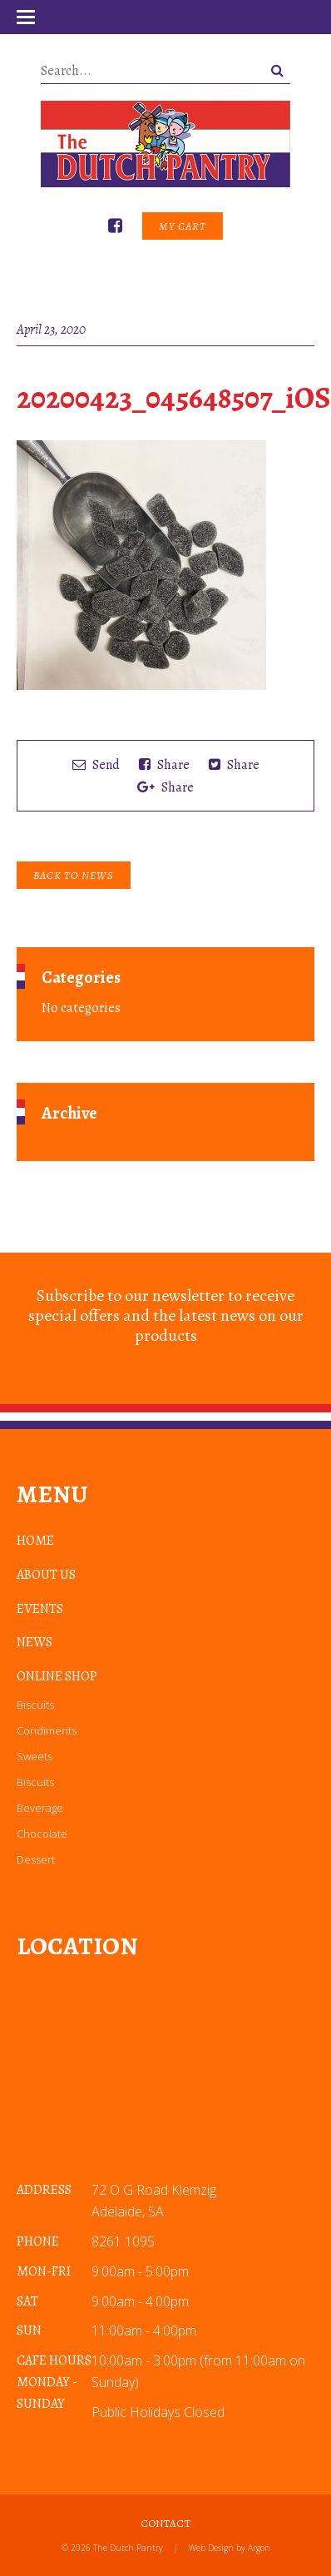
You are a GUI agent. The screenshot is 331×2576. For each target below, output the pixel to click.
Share (164, 764)
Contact (165, 2523)
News (34, 1642)
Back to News (73, 875)
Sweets (34, 1756)
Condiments (47, 1730)
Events (40, 1609)
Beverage (40, 1807)
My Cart (182, 226)
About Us (46, 1575)
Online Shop (57, 1676)
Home (35, 1540)
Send (96, 764)
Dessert (36, 1859)
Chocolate (42, 1833)
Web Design (211, 2548)
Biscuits (35, 1704)
